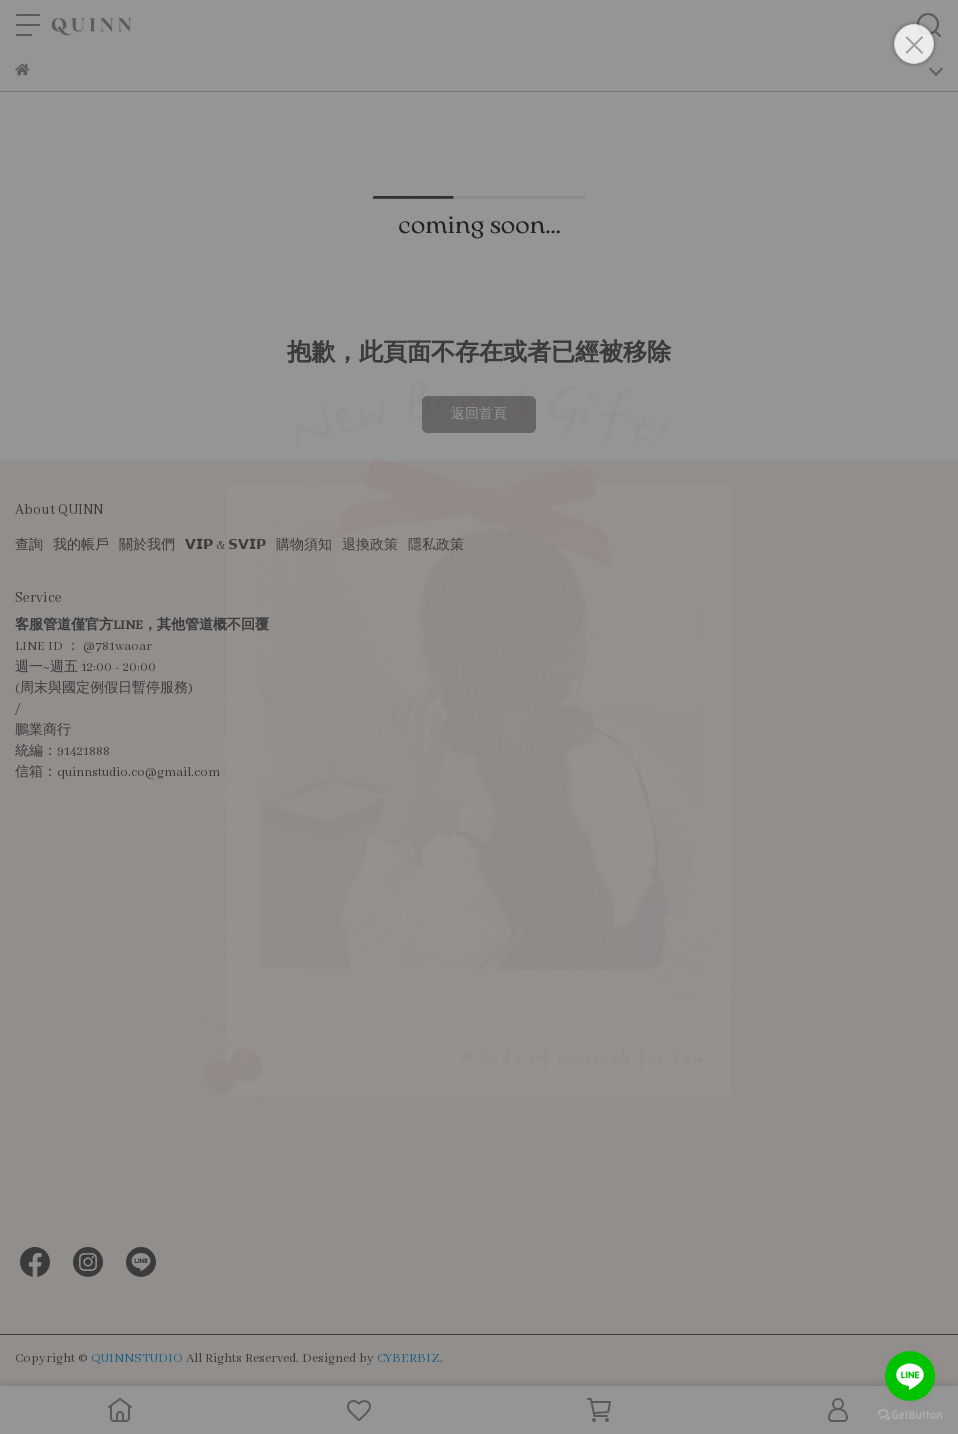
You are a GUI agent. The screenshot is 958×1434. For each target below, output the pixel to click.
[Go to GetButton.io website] (910, 1414)
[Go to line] (910, 1376)
